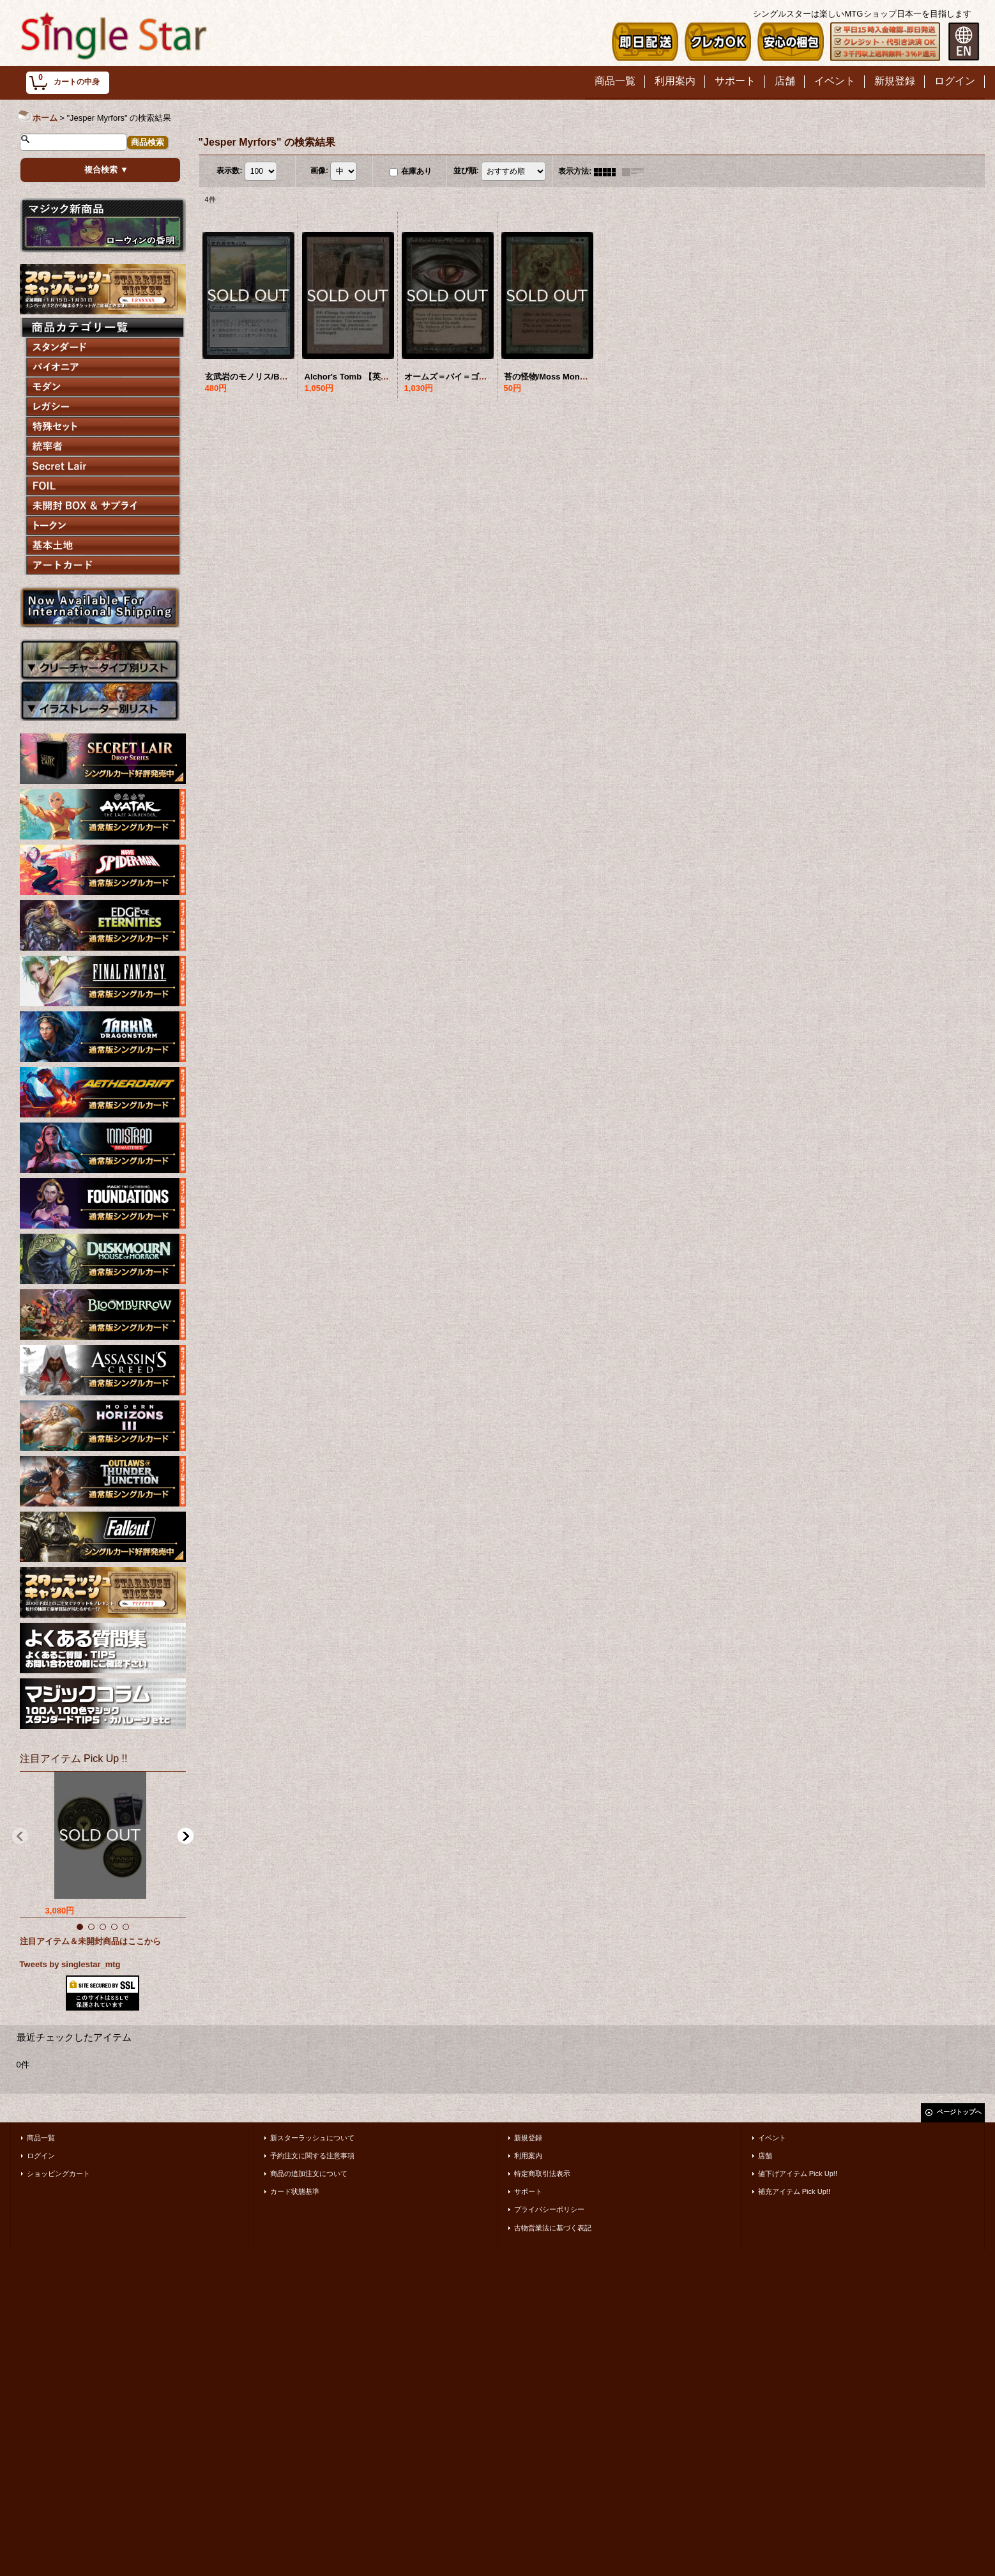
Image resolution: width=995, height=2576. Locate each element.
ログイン (41, 2155)
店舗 (765, 2155)
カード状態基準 (294, 2191)
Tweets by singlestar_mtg (70, 1964)
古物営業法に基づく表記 (552, 2228)
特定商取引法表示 (542, 2173)
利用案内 (528, 2155)
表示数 (229, 171)
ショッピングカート (58, 2173)
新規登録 (528, 2138)
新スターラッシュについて (312, 2138)
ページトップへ (959, 2111)
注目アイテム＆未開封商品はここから (90, 1941)
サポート (528, 2191)
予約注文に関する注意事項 (312, 2155)
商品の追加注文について (308, 2173)
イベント (772, 2138)
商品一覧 (41, 2138)
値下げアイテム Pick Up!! (797, 2173)
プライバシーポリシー (549, 2209)
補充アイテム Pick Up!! (794, 2191)
